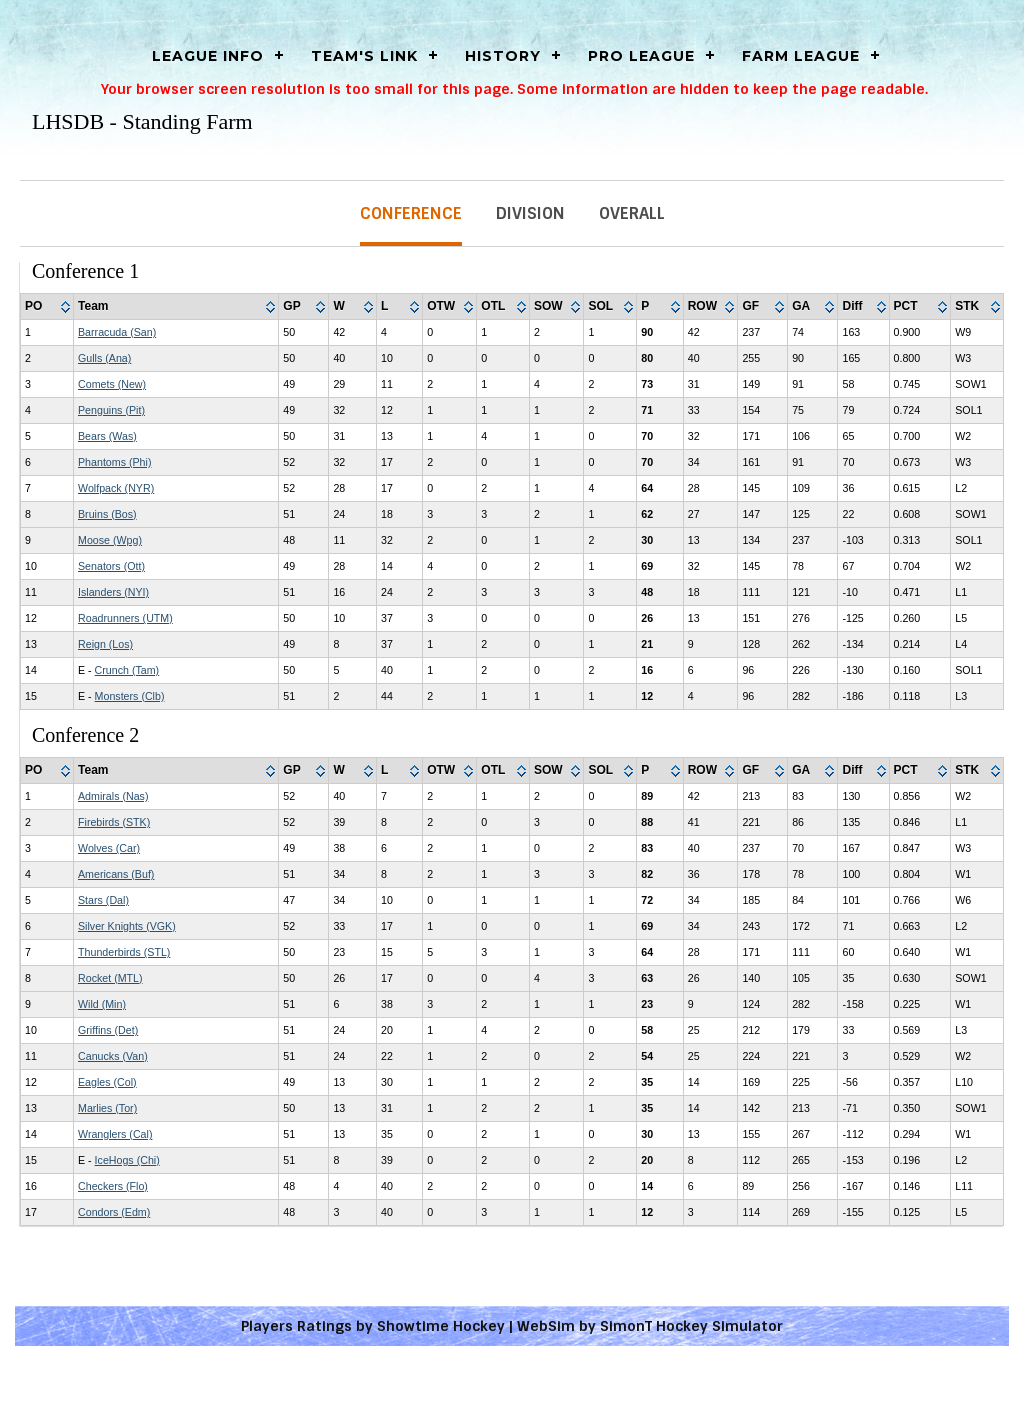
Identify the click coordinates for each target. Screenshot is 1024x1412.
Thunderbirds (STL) (124, 952)
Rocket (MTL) (110, 978)
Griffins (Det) (108, 1030)
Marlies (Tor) (107, 1108)
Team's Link (364, 56)
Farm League (801, 56)
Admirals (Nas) (113, 796)
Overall (632, 213)
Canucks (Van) (113, 1056)
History (503, 56)
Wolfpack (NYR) (116, 488)
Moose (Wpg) (110, 540)
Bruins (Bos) (107, 514)
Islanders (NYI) (113, 592)
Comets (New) (112, 384)
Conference (411, 213)
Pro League (641, 56)
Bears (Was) (107, 436)
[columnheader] (47, 307)
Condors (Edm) (114, 1212)
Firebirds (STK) (114, 822)
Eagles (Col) (107, 1082)
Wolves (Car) (109, 848)
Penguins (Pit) (111, 410)
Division (530, 213)
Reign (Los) (105, 644)
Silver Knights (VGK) (127, 926)
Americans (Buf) (116, 874)
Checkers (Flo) (113, 1186)
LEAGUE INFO (208, 56)
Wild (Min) (102, 1004)
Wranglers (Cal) (115, 1134)
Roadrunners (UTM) (125, 618)
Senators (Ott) (111, 566)
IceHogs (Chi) (127, 1160)
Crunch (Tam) (127, 670)
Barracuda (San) (117, 332)
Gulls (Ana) (104, 358)
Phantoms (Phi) (114, 462)
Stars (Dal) (103, 900)
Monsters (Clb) (130, 696)
